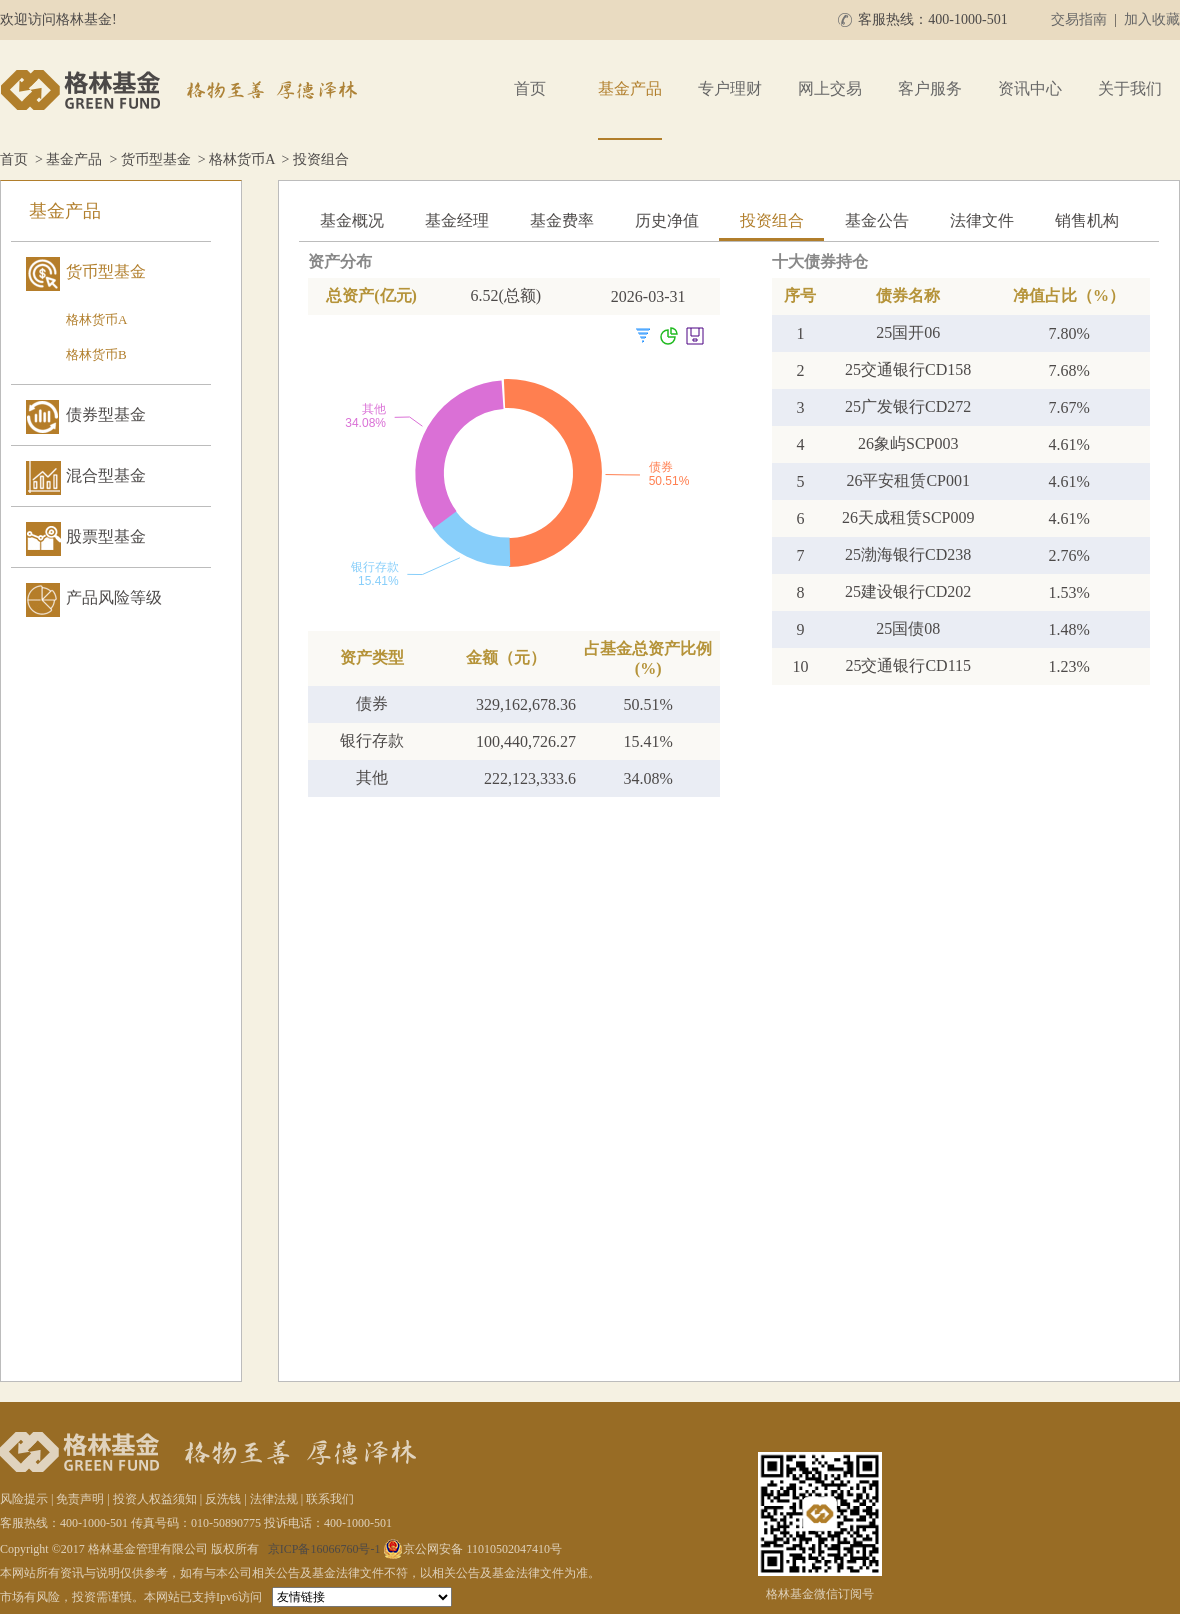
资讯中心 (1030, 88)
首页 (530, 88)
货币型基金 (156, 159)
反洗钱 (223, 1499)
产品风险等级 (114, 597)
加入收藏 (1152, 19)
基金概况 (352, 220)
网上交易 (830, 88)
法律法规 (274, 1499)
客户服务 (930, 88)
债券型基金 (106, 414)
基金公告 (877, 220)
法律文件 (982, 220)
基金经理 (457, 220)
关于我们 (1130, 88)
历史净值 (667, 220)
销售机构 (1087, 220)
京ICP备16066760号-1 (324, 1549)
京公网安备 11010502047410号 (472, 1549)
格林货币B (96, 354)
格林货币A (241, 159)
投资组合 (772, 220)
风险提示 (24, 1499)
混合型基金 (106, 475)
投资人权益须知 (155, 1499)
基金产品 (630, 88)
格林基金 (182, 90)
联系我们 (330, 1499)
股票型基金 (106, 536)
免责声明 (80, 1499)
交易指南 (1079, 19)
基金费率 (562, 220)
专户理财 (730, 88)
